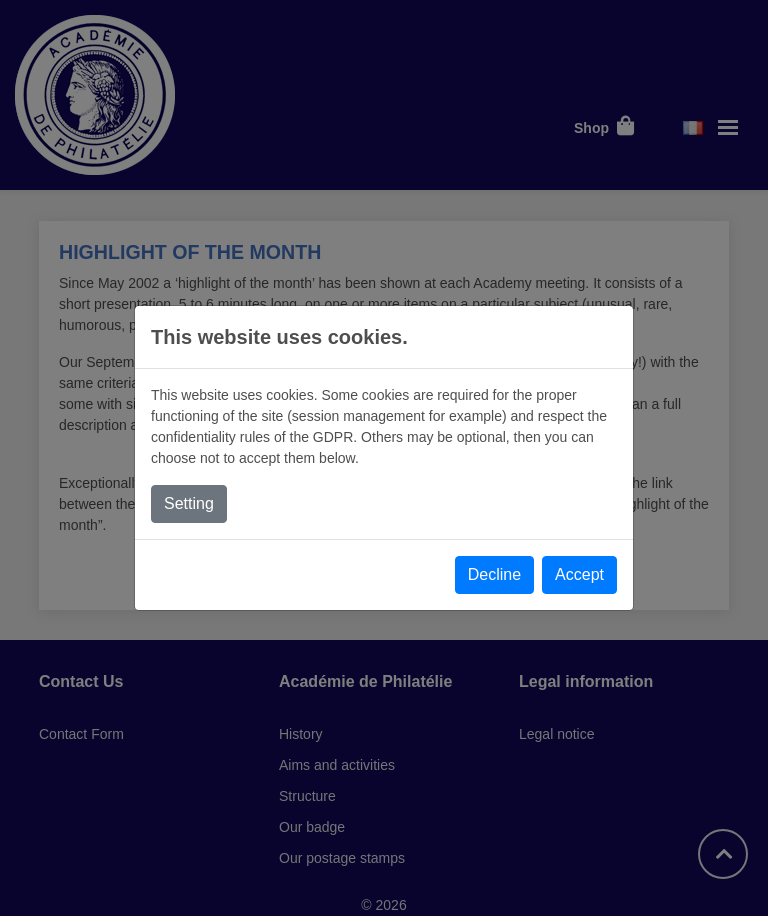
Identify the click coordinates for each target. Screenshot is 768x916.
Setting (189, 503)
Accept (579, 574)
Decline (494, 574)
